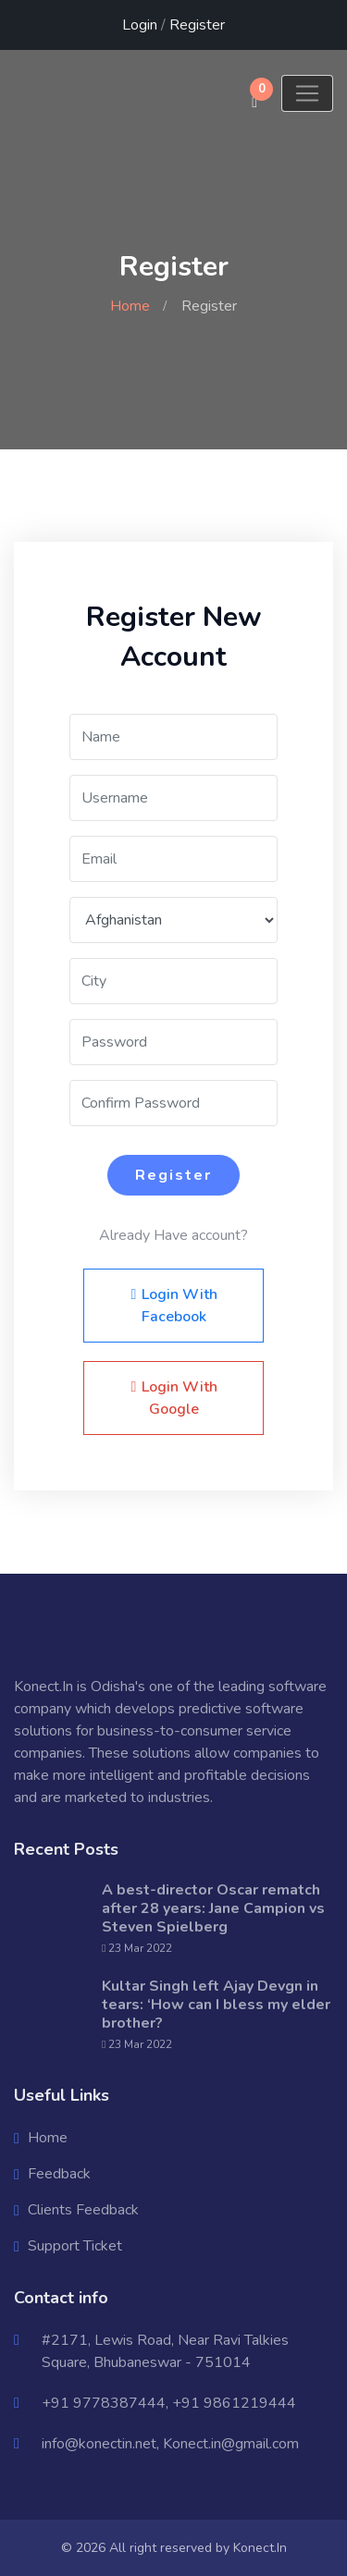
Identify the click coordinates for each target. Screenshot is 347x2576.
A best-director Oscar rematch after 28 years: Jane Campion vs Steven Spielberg (213, 1908)
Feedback (59, 2174)
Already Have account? (173, 1235)
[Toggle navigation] (307, 93)
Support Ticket (75, 2246)
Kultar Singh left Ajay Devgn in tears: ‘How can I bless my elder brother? (216, 2004)
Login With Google (174, 1398)
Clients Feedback (83, 2210)
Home (130, 306)
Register (197, 25)
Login (139, 25)
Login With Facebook (174, 1305)
